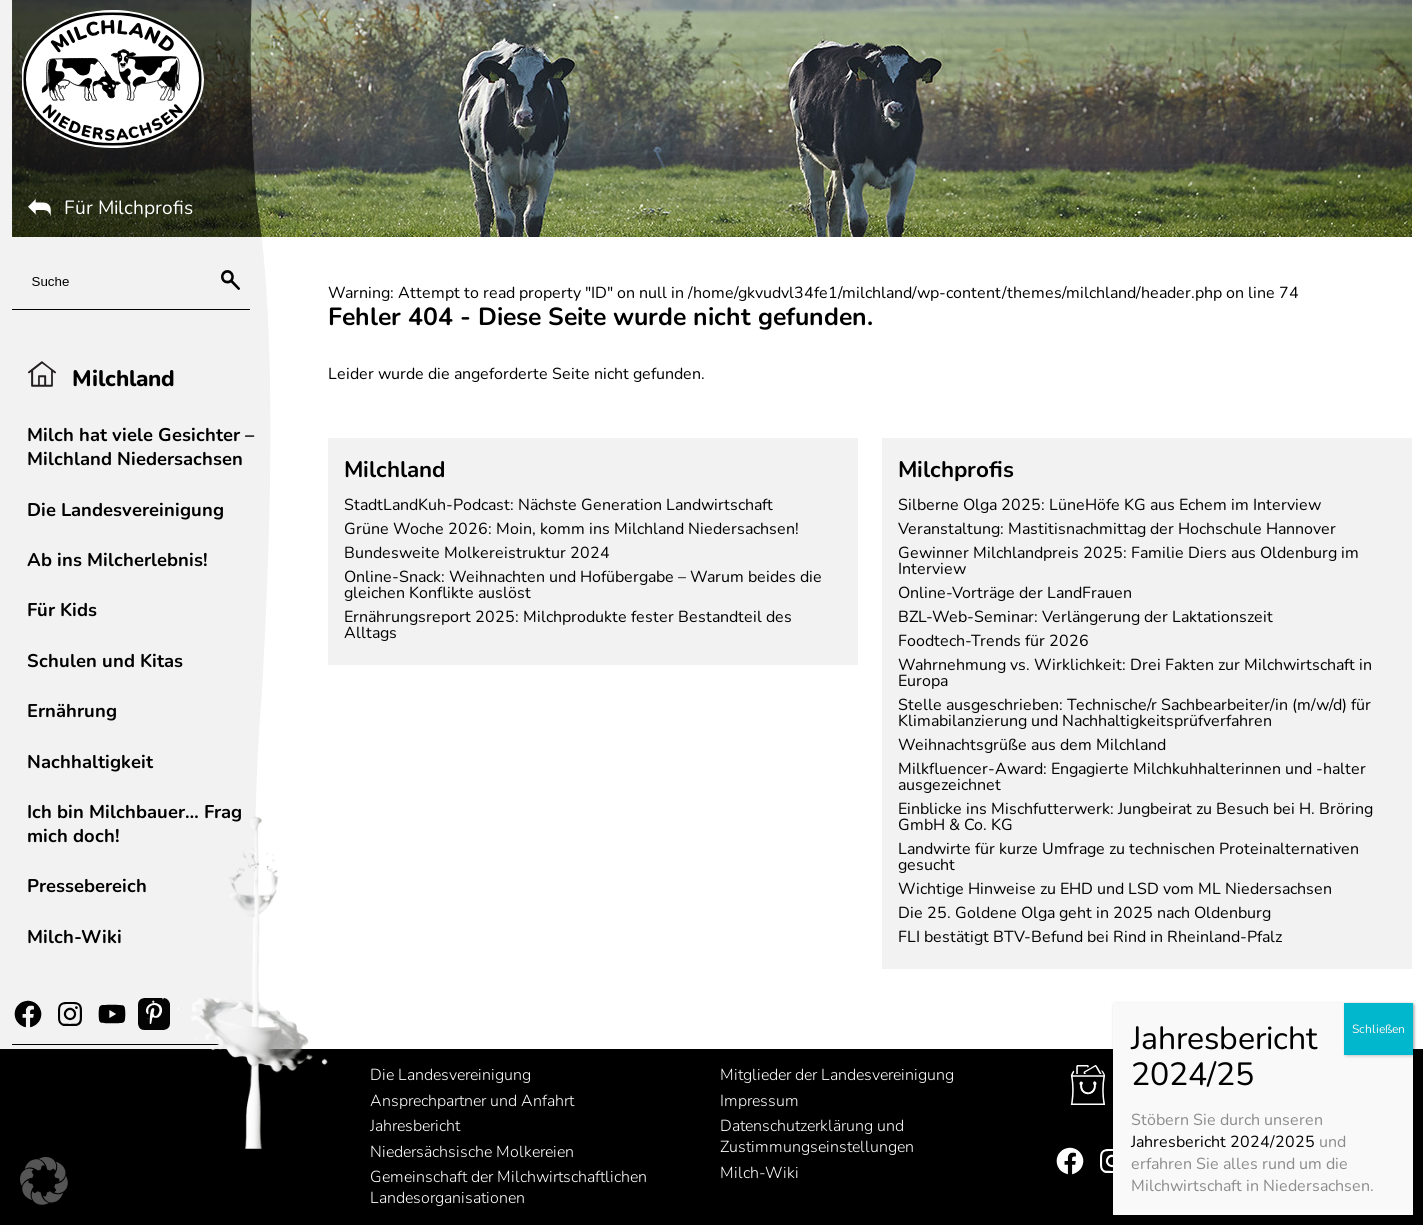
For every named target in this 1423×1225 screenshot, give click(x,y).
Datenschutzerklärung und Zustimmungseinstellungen (817, 1136)
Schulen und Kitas (105, 660)
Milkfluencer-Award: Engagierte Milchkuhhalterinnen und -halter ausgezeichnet (1132, 777)
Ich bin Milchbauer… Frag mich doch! (134, 823)
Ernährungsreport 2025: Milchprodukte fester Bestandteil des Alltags (568, 625)
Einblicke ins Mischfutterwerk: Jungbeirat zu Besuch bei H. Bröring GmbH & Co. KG (1135, 817)
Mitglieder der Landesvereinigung (837, 1075)
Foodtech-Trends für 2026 (993, 641)
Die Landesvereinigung (125, 509)
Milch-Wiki (74, 936)
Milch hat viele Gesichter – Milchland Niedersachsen (140, 446)
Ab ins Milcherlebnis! (117, 559)
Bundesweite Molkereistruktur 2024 (477, 553)
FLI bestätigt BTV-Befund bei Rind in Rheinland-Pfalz (1090, 937)
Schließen (1377, 524)
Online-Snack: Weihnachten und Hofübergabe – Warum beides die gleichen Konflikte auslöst (583, 585)
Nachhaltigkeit (90, 761)
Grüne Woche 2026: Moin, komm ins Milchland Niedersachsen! (571, 529)
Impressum (759, 1101)
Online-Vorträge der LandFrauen (1015, 593)
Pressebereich (87, 885)
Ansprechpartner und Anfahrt (472, 1101)
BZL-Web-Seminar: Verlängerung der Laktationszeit (1085, 617)
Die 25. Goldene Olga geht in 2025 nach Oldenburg (1084, 913)
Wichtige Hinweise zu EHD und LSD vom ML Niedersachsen (1115, 889)
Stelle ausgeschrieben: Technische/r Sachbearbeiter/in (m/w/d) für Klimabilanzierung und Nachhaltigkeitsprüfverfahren (1134, 713)
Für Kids (62, 609)
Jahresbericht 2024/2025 (1222, 637)
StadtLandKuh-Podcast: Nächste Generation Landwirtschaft (558, 505)
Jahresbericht (415, 1126)
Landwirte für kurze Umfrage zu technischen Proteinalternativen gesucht (1128, 857)
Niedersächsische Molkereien (472, 1152)
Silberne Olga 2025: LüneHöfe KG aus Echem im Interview (1109, 505)
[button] (44, 1181)
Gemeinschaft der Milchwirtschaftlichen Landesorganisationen (508, 1187)
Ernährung (72, 710)
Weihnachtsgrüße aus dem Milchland (1032, 745)
